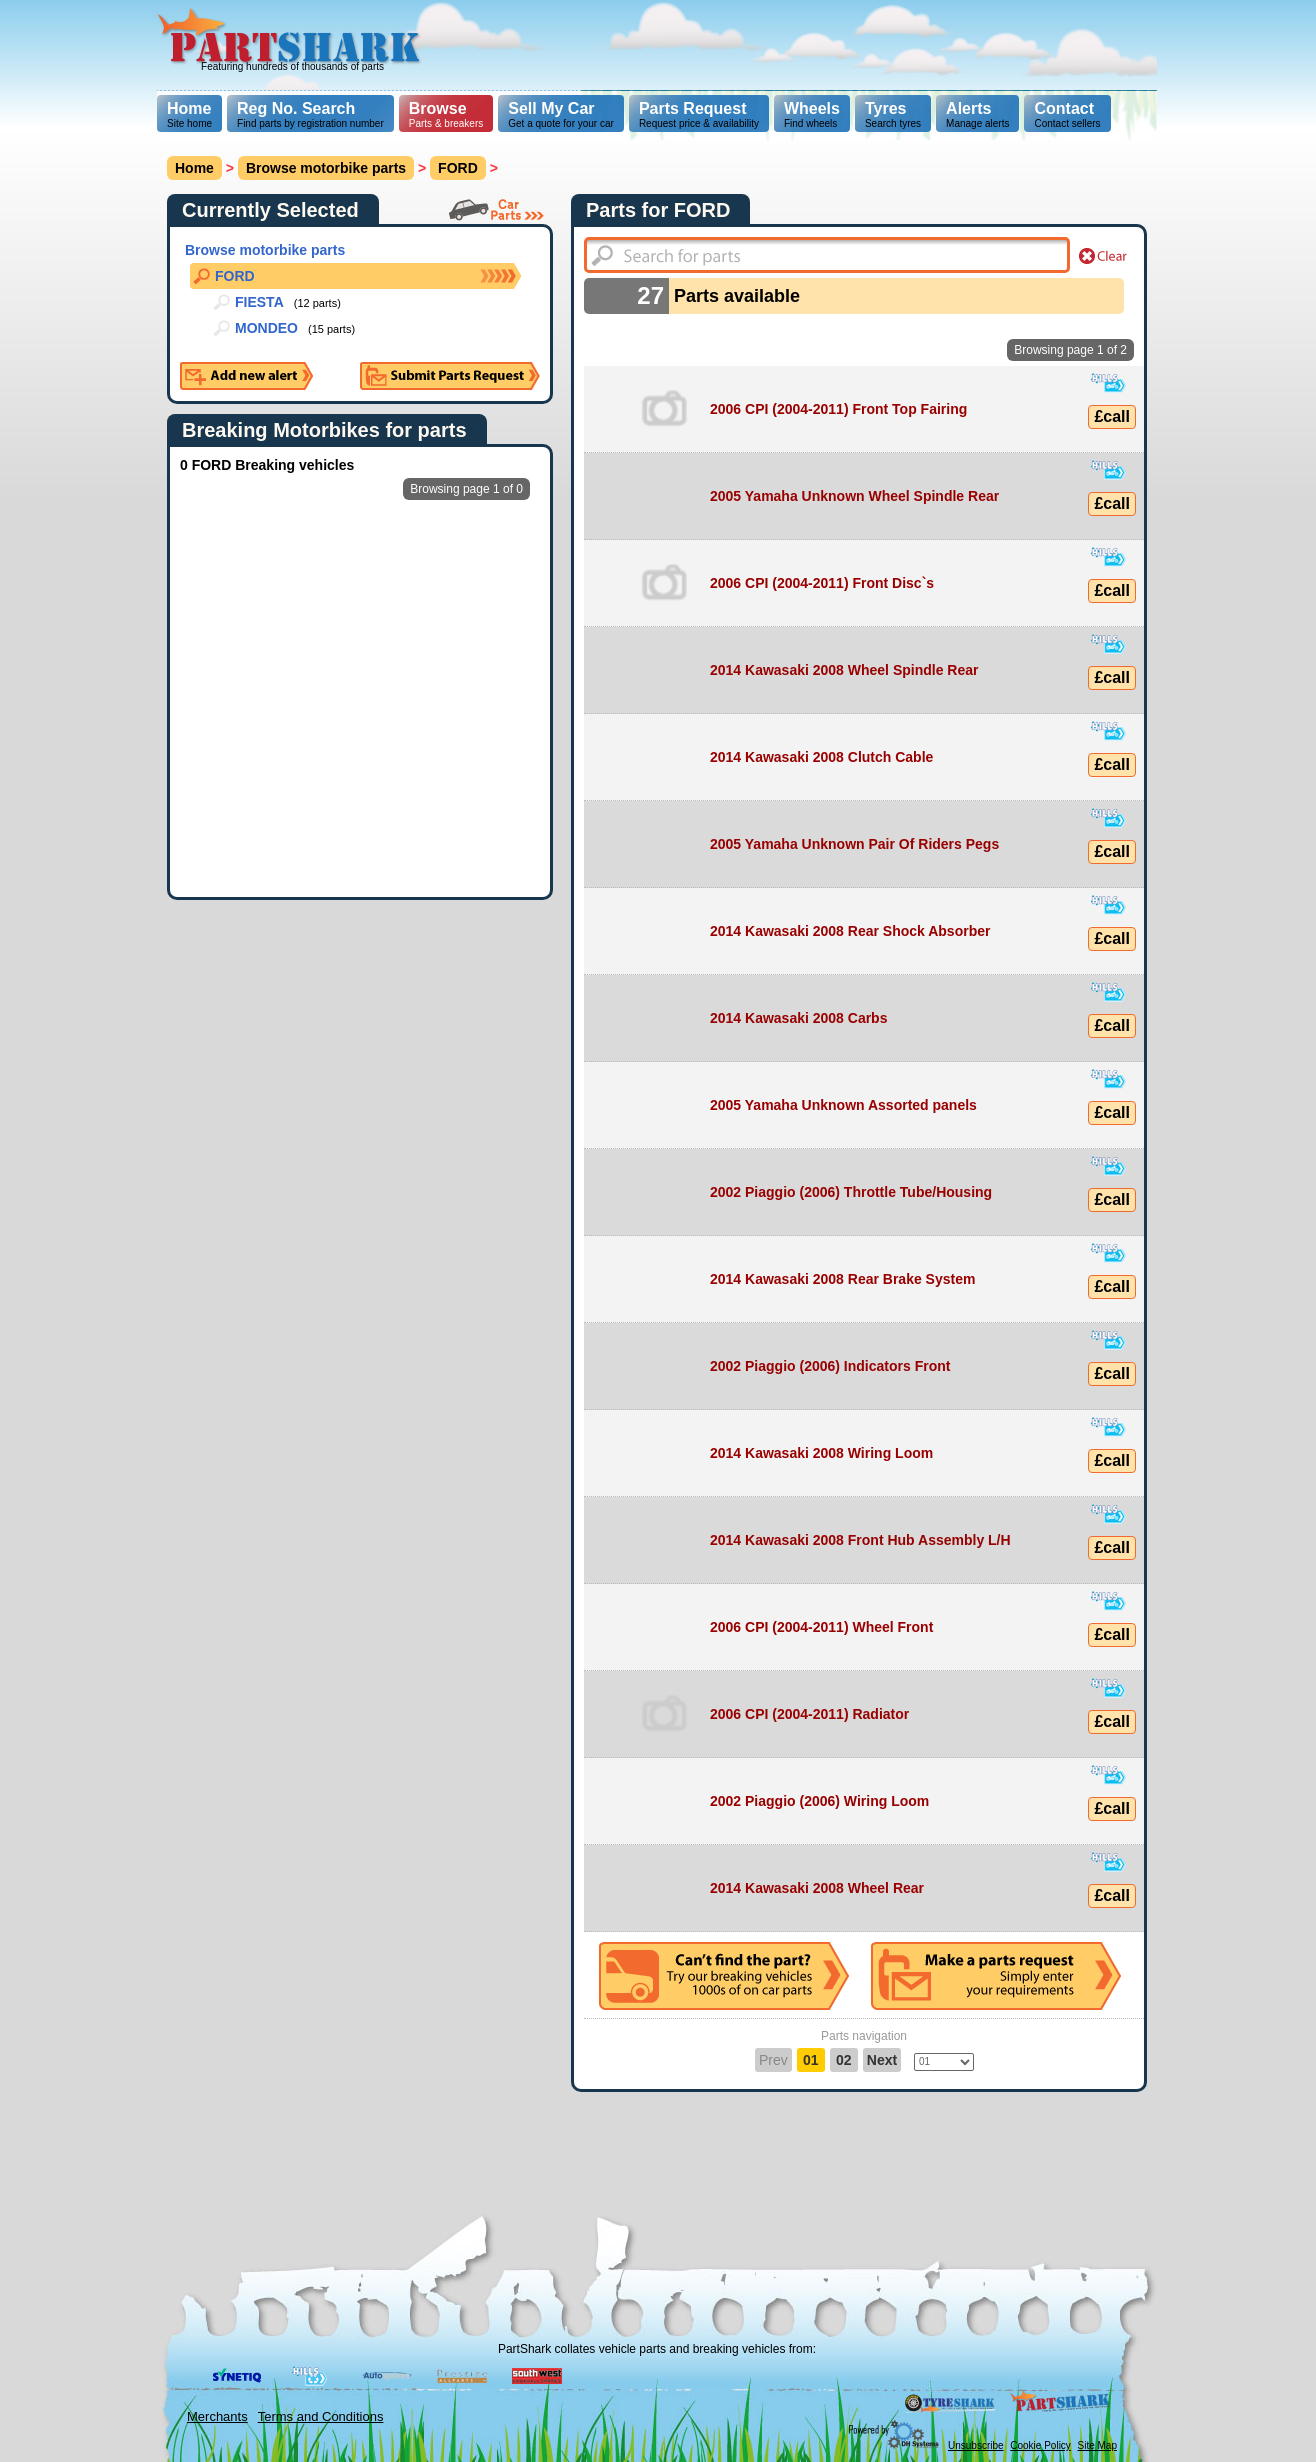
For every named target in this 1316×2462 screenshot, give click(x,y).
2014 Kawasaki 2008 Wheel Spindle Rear (844, 670)
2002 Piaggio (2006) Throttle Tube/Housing (851, 1192)
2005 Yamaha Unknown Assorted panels (843, 1105)
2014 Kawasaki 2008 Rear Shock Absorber (850, 931)
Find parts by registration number (310, 114)
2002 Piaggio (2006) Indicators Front (830, 1366)
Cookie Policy (1040, 2445)
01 (811, 2060)
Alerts (968, 108)
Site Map (1097, 2445)
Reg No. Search (296, 108)
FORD (458, 168)
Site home (189, 114)
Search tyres (893, 114)
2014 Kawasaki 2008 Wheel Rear (817, 1888)
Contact (1064, 108)
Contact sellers (1067, 114)
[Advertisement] (794, 45)
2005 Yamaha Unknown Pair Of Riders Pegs (854, 844)
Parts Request (693, 108)
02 (844, 2060)
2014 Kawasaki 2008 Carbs (798, 1018)
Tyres (886, 108)
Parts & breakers (446, 114)
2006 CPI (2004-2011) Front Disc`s (822, 583)
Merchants (217, 2416)
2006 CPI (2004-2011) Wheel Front (821, 1627)
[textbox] (827, 255)
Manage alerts (977, 114)
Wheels (812, 108)
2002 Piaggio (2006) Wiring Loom (819, 1801)
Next (882, 2060)
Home (189, 108)
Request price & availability (699, 114)
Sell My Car (551, 108)
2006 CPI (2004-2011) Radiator (809, 1714)
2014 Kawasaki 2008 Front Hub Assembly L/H (860, 1540)
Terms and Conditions (321, 2416)
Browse (438, 108)
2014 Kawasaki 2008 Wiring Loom (821, 1453)
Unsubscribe (976, 2445)
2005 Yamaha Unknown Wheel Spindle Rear (854, 496)
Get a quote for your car (561, 114)
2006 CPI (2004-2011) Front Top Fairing (838, 409)
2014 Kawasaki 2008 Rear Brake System (842, 1279)
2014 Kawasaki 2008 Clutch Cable (821, 757)
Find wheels (812, 114)
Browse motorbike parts (326, 168)
